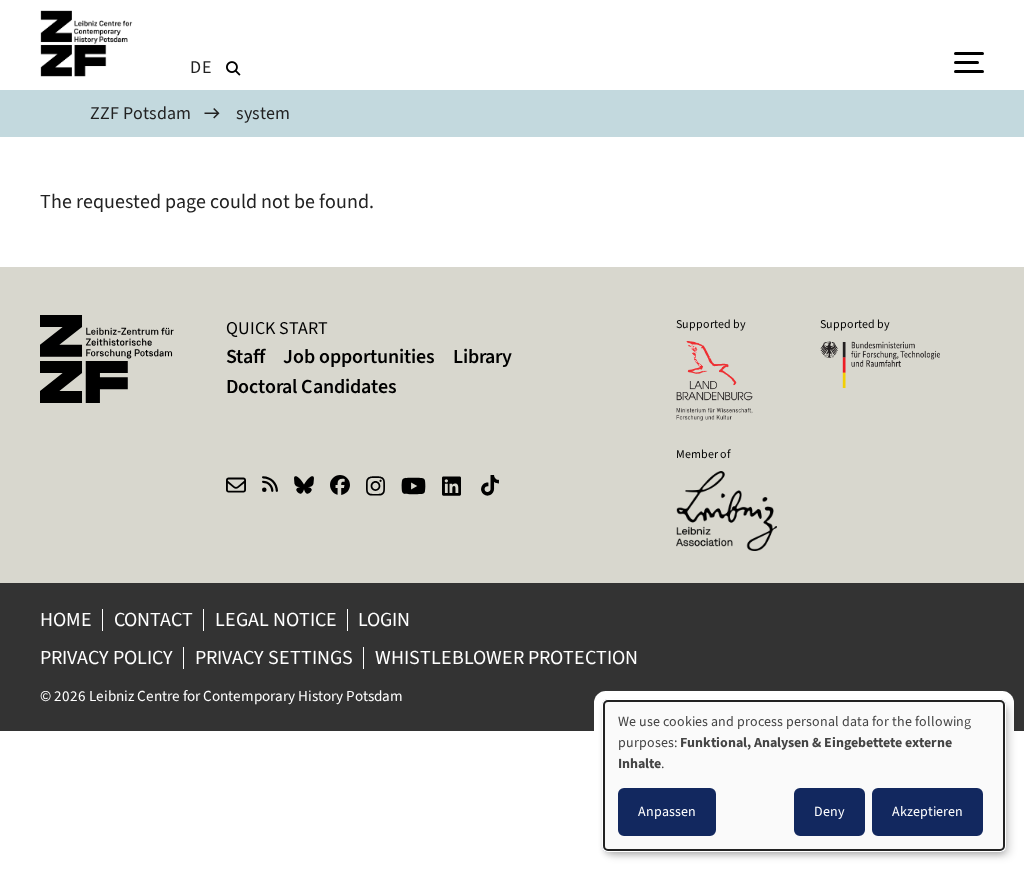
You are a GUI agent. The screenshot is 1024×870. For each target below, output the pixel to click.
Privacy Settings (274, 657)
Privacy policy (106, 657)
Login (386, 619)
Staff (245, 356)
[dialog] (804, 775)
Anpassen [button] (667, 811)
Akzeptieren (927, 811)
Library (482, 356)
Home (66, 619)
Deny (829, 811)
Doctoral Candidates (311, 386)
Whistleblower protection (508, 657)
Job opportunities (359, 356)
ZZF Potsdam (140, 113)
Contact (153, 619)
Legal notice (276, 619)
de (201, 67)
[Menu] (969, 61)
